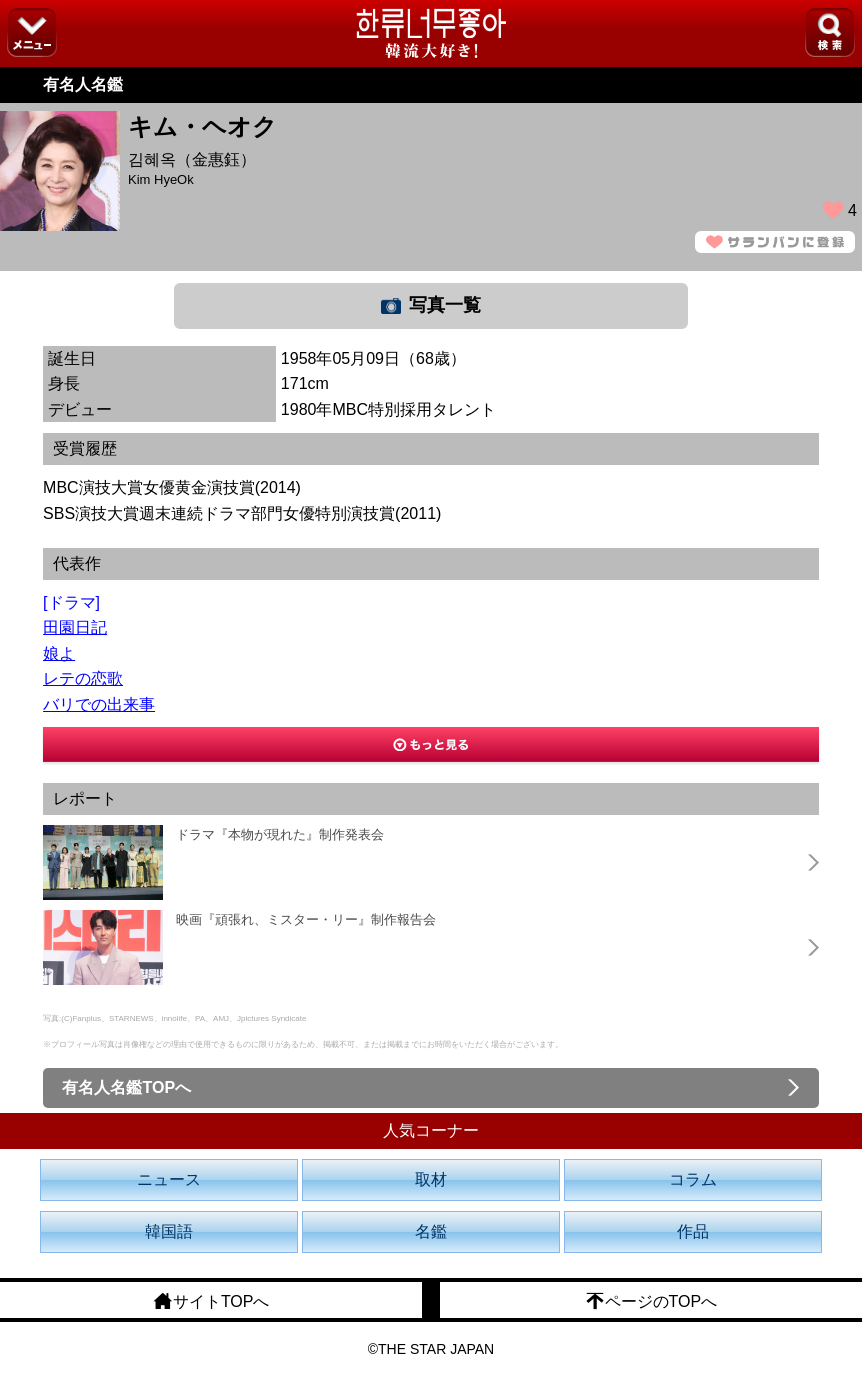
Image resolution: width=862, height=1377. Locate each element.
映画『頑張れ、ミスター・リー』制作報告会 (306, 919)
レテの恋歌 (83, 678)
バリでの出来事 (99, 704)
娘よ (59, 653)
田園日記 (75, 627)
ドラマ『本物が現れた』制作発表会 (280, 834)
